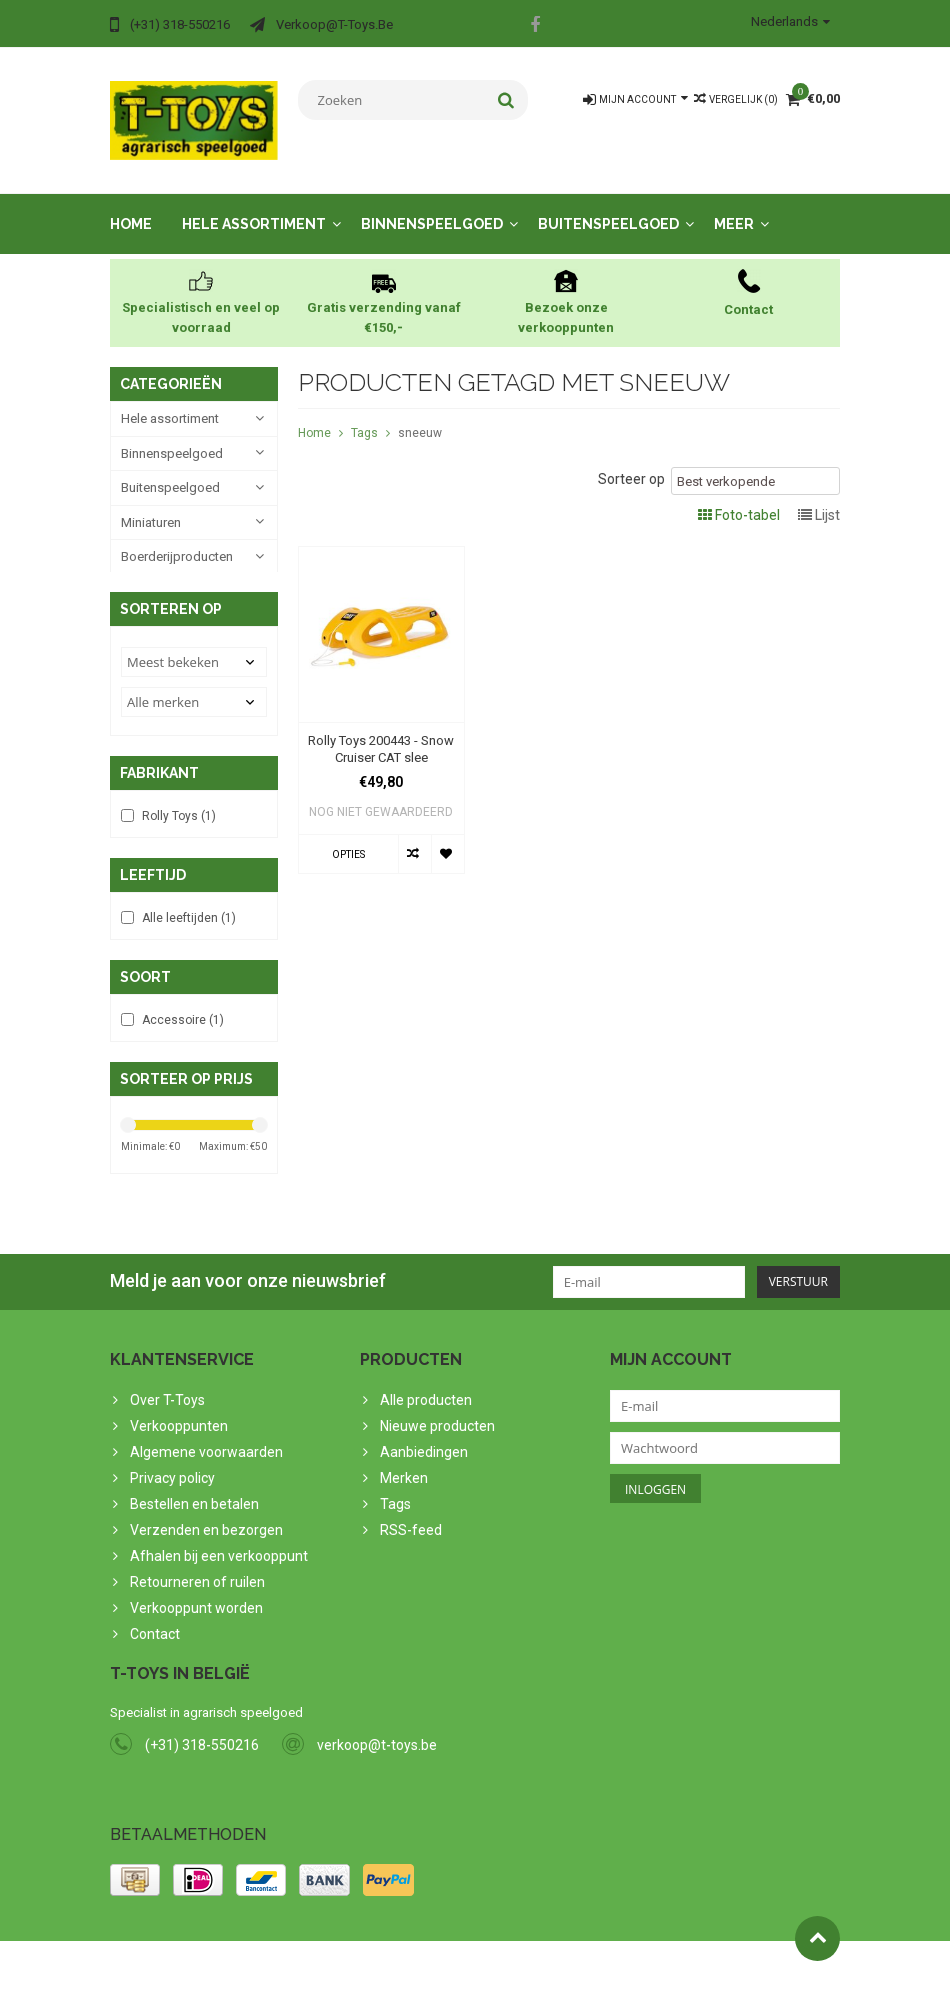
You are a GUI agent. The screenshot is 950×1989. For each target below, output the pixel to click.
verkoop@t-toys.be (377, 1744)
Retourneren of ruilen (197, 1575)
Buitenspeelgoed (608, 207)
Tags (364, 416)
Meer (734, 207)
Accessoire (183, 1011)
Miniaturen (151, 505)
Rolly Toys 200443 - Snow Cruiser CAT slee (381, 732)
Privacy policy (172, 1471)
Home (131, 207)
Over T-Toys (167, 1393)
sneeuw (420, 416)
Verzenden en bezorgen (206, 1523)
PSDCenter (371, 1965)
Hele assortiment (254, 207)
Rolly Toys (179, 805)
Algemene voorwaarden (206, 1445)
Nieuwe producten (437, 1419)
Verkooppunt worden (196, 1601)
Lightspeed (506, 1965)
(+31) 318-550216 (202, 1744)
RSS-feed (411, 1523)
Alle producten (426, 1393)
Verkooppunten (179, 1419)
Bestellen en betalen (194, 1497)
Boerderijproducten (177, 539)
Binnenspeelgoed (432, 207)
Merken (404, 1471)
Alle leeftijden (189, 908)
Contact (155, 1627)
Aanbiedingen (424, 1445)
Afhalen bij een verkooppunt (219, 1549)
